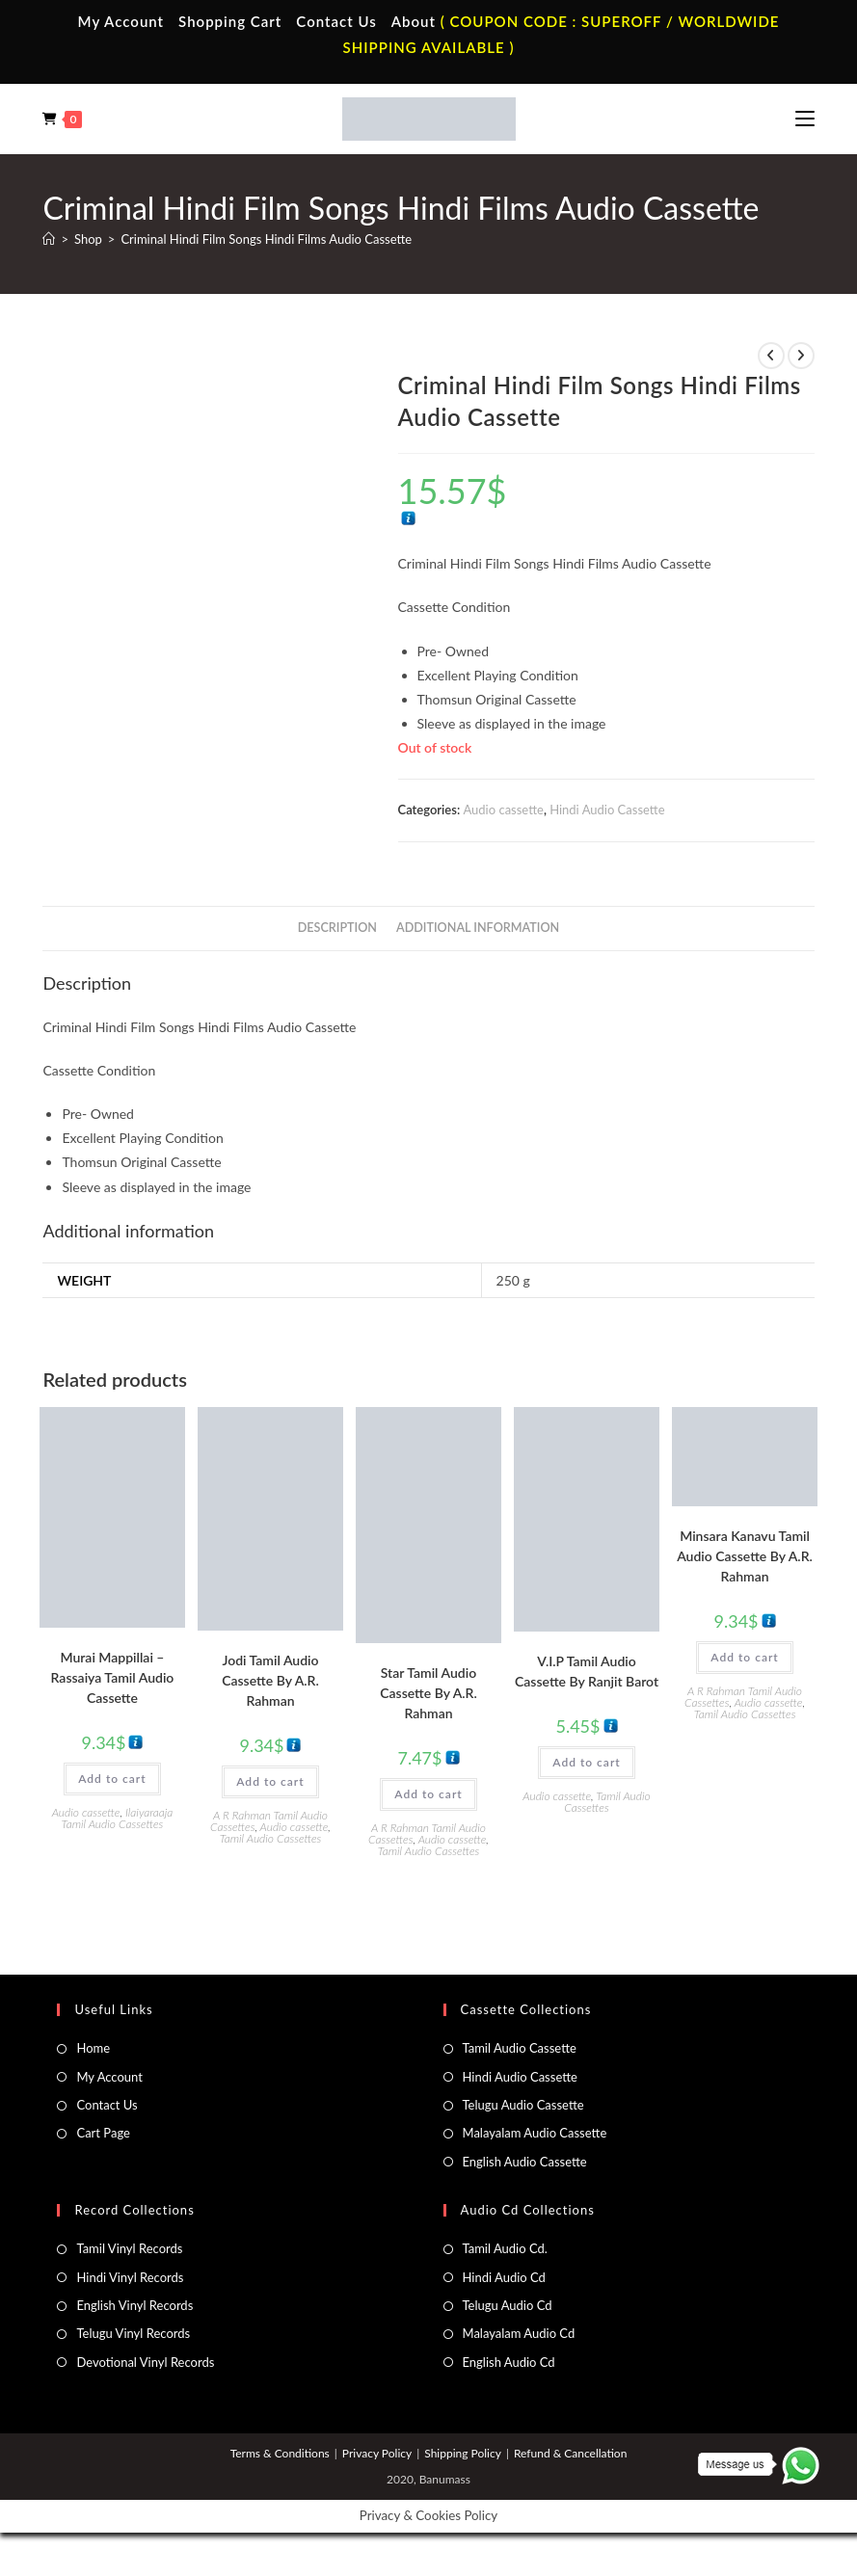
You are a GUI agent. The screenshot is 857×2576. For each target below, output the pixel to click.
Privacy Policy (377, 2453)
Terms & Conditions (280, 2453)
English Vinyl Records (134, 2305)
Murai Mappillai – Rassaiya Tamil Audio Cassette (112, 1677)
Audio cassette (503, 809)
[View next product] (801, 355)
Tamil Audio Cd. (505, 2248)
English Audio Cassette (525, 2161)
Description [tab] (337, 927)
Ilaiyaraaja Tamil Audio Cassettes (118, 1818)
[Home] (48, 239)
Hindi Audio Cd (504, 2277)
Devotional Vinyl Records (145, 2362)
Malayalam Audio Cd (519, 2333)
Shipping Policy (462, 2453)
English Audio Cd (509, 2362)
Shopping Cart (229, 21)
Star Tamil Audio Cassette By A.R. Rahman (428, 1692)
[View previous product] (771, 355)
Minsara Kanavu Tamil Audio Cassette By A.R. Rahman (745, 1555)
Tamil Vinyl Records (129, 2248)
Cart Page (102, 2132)
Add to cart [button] (112, 1778)
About (413, 21)
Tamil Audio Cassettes (271, 1838)
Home (93, 2048)
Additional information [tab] (477, 927)
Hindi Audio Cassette (606, 809)
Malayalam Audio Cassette (535, 2132)
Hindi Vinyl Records (129, 2277)
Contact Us (336, 21)
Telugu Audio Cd (507, 2305)
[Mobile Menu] (805, 118)
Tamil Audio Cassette (519, 2048)
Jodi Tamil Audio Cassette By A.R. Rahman (270, 1680)
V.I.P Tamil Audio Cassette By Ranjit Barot (586, 1671)
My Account (121, 21)
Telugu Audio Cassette (523, 2104)
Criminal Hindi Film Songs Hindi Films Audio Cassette (266, 239)
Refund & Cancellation (570, 2453)
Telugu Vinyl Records (133, 2333)
